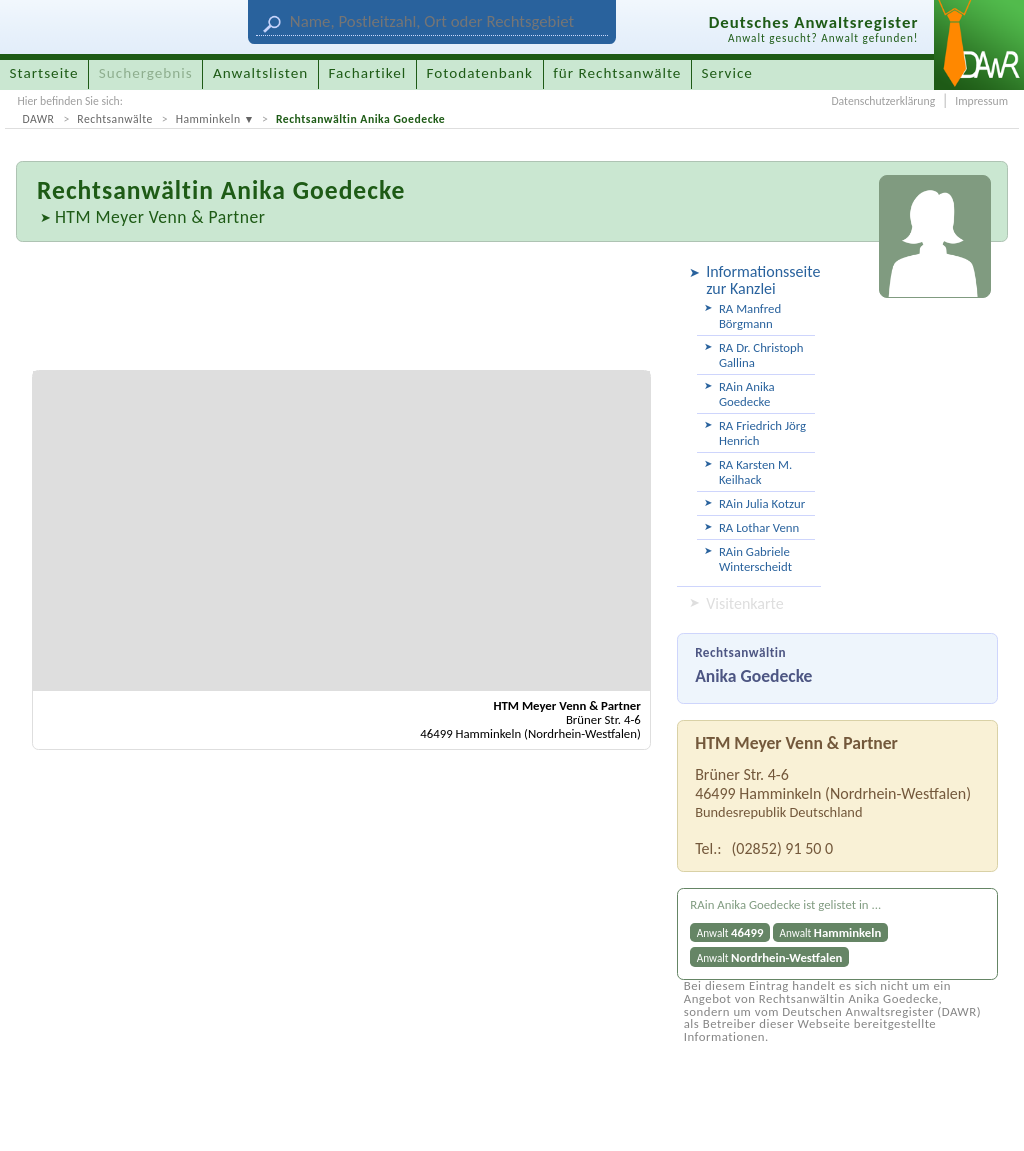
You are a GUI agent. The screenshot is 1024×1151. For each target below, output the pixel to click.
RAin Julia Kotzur (762, 503)
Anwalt (730, 932)
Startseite (44, 73)
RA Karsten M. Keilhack (755, 472)
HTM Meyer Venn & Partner (160, 217)
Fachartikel (367, 73)
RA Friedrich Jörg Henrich (762, 433)
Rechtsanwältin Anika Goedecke (360, 119)
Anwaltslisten (260, 73)
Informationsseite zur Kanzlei (760, 280)
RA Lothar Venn (759, 527)
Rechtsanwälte (115, 119)
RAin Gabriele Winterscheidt (755, 559)
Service (727, 73)
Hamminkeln (208, 119)
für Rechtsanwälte (617, 73)
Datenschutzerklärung (883, 101)
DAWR (38, 119)
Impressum (981, 101)
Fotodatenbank (480, 73)
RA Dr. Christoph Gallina (761, 355)
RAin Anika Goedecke (747, 394)
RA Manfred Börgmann (750, 316)
